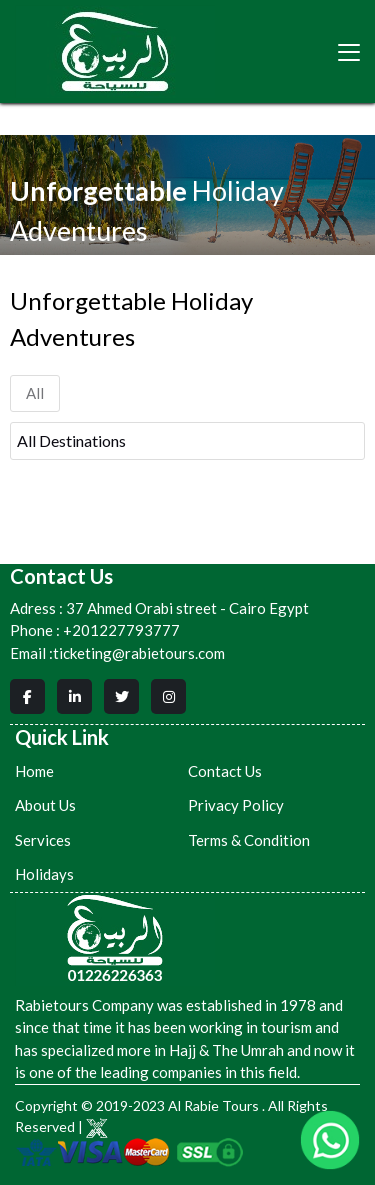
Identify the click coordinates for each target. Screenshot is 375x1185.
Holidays (44, 874)
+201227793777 (121, 630)
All (35, 393)
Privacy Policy (236, 805)
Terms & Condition (249, 840)
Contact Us (225, 771)
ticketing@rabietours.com (139, 653)
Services (43, 840)
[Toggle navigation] (349, 52)
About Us (45, 805)
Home (34, 771)
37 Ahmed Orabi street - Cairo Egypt (159, 608)
